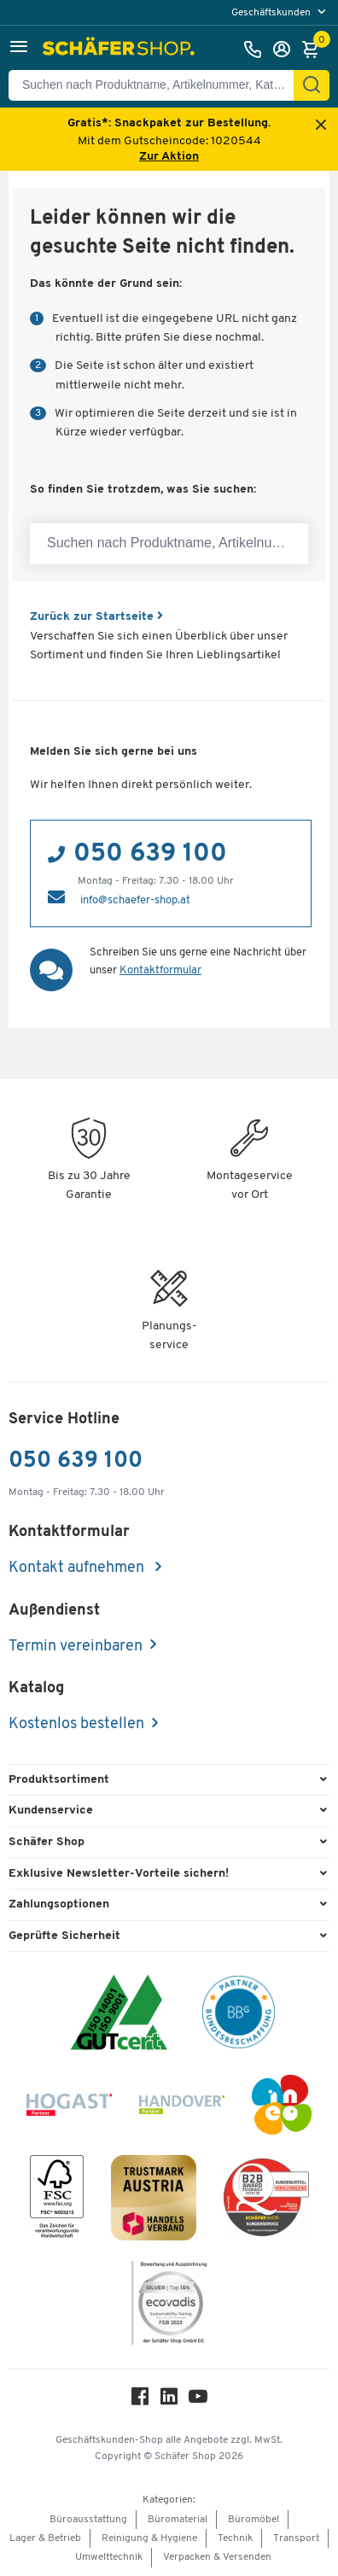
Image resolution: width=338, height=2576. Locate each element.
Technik (235, 2538)
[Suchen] (311, 85)
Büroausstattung (88, 2520)
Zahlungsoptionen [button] (59, 1904)
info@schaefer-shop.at (135, 900)
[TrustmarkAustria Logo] (153, 2200)
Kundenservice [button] (51, 1810)
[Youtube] (198, 2400)
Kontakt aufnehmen (78, 1568)
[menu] (280, 12)
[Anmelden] (285, 49)
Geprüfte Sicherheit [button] (64, 1936)
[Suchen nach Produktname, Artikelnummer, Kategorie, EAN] (158, 85)
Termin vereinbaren (76, 1646)
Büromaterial (177, 2520)
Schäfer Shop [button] (46, 1842)
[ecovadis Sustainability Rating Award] (169, 2305)
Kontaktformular (160, 970)
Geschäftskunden (272, 13)
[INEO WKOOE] (282, 2108)
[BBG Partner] (238, 2015)
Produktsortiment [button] (59, 1779)
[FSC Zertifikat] (57, 2200)
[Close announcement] (321, 125)
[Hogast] (69, 2108)
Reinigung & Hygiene (149, 2538)
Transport (296, 2538)
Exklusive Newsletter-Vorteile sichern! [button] (119, 1873)
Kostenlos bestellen (76, 1724)
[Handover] (181, 2107)
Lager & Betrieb (45, 2538)
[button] (19, 49)
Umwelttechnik (109, 2557)
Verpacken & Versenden (217, 2557)
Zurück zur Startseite (96, 616)
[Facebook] (140, 2400)
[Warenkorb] (314, 49)
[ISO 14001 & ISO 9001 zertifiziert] (119, 2014)
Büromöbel (253, 2520)
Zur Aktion (169, 156)
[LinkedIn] (169, 2400)
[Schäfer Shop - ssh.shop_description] (121, 49)
